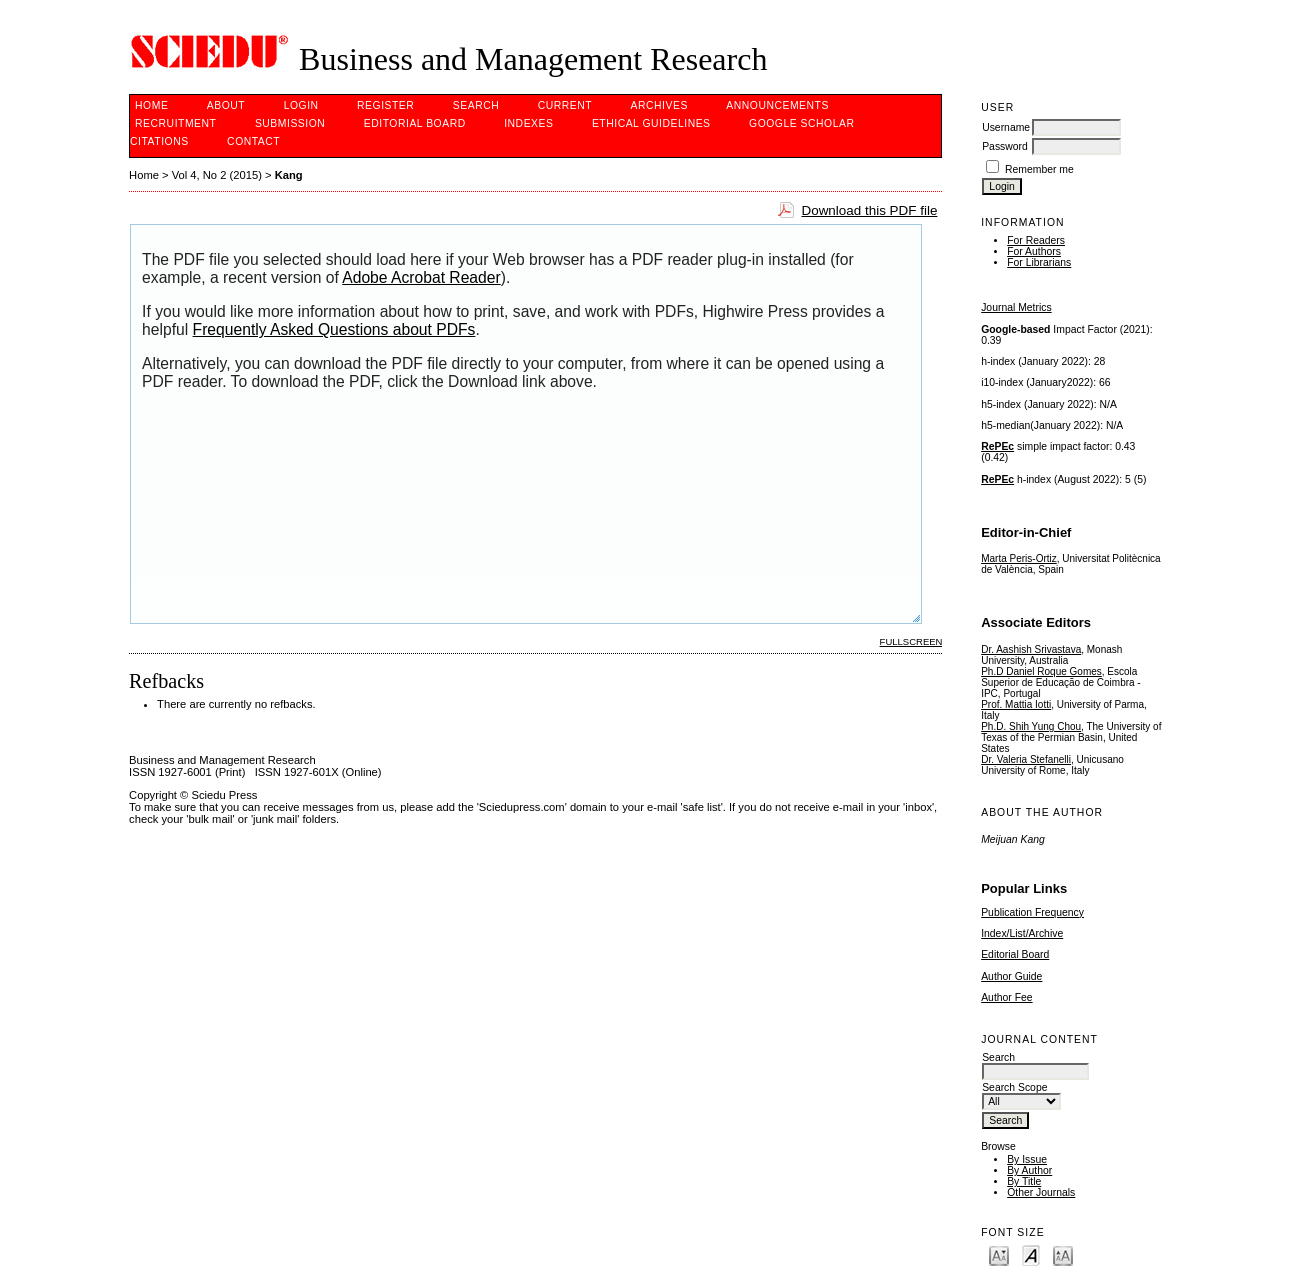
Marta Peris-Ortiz (1019, 558)
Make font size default (1031, 1254)
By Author (1029, 1170)
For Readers (1036, 240)
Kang (289, 175)
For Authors (1034, 251)
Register (385, 105)
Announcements (777, 105)
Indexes (528, 123)
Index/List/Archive (1022, 933)
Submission (290, 123)
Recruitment (175, 123)
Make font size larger (1063, 1254)
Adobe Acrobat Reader (421, 277)
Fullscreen (911, 641)
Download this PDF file (869, 210)
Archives (659, 105)
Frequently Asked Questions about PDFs (334, 329)
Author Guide (1011, 976)
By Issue (1027, 1159)
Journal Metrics (1016, 307)
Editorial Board (1015, 954)
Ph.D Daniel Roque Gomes (1041, 671)
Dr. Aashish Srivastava (1031, 649)
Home (151, 105)
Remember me (1039, 169)
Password (1005, 146)
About (226, 105)
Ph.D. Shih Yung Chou (1031, 726)
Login (301, 105)
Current (565, 105)
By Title (1024, 1181)
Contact (253, 141)
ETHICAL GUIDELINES (651, 123)
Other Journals (1041, 1192)
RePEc (997, 446)
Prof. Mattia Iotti (1016, 704)
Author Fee (1006, 997)
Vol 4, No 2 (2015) (217, 175)
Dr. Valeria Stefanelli (1026, 759)
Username (1006, 127)
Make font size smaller (999, 1254)
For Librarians (1039, 262)
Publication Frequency (1032, 912)
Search (476, 105)
